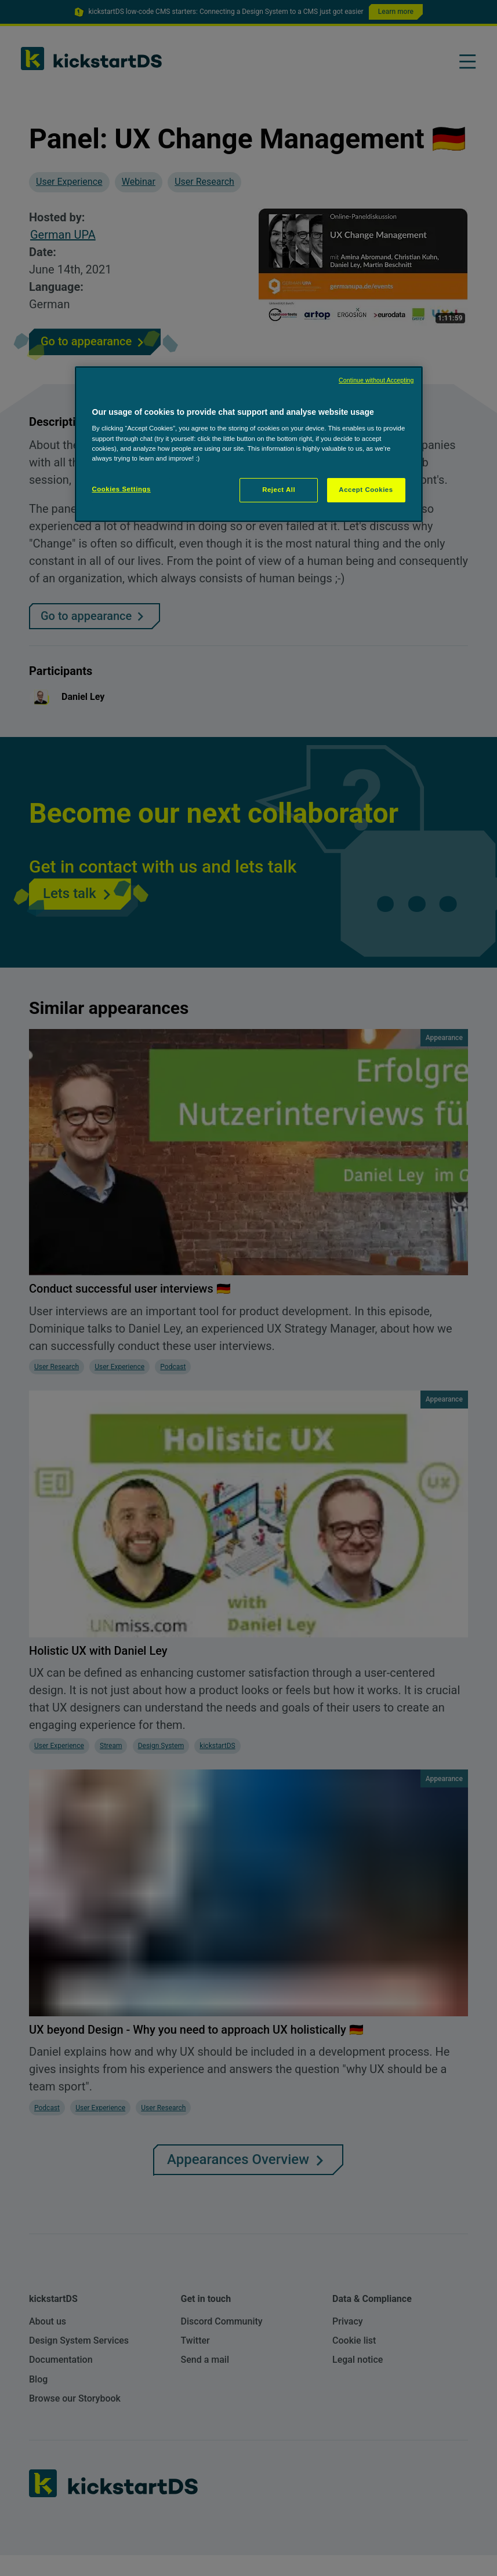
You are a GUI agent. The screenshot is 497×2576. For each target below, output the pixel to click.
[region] (249, 444)
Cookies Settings (121, 489)
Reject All (278, 489)
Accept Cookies (366, 489)
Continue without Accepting (376, 380)
